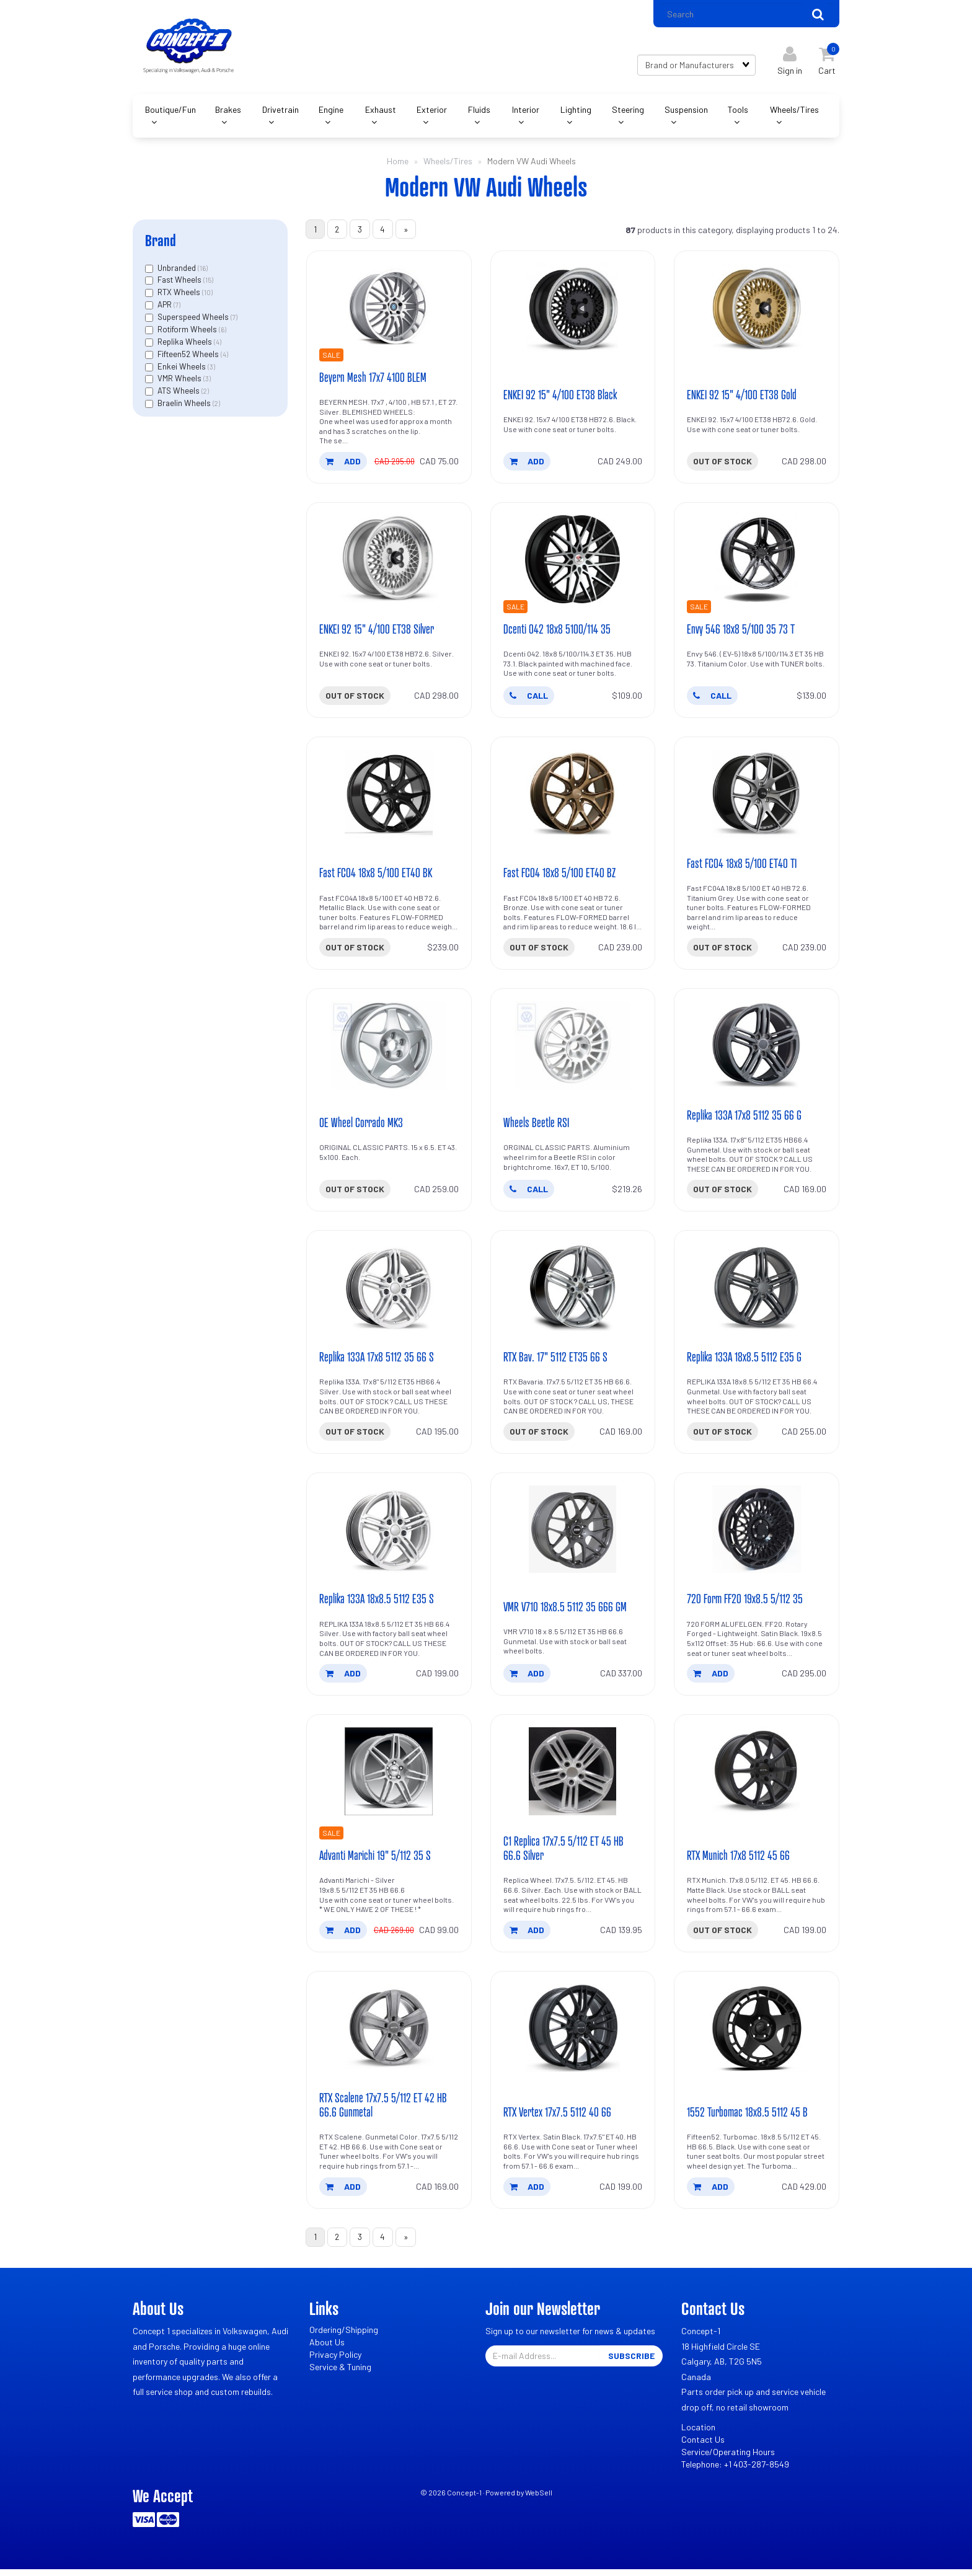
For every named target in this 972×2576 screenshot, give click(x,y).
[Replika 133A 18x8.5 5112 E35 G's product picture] (756, 1291)
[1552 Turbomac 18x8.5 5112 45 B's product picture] (756, 2034)
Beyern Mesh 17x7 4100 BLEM (373, 379)
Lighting (575, 110)
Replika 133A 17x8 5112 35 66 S (377, 1361)
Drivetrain (280, 110)
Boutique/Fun (170, 110)
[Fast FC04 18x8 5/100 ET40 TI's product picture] (756, 797)
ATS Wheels (179, 392)
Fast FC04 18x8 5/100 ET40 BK (376, 876)
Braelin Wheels (185, 404)
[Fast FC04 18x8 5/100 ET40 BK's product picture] (389, 797)
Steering (628, 110)
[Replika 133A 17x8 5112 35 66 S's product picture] (389, 1291)
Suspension (686, 110)
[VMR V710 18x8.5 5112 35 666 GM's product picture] (573, 1534)
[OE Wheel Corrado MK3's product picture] (389, 1049)
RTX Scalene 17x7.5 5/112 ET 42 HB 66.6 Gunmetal (383, 2111)
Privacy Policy (335, 2361)
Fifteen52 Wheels (189, 355)
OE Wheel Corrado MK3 (362, 1126)
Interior (525, 110)
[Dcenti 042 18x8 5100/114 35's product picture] (573, 562)
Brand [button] (160, 241)
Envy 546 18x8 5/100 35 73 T (741, 632)
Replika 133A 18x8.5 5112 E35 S (377, 1604)
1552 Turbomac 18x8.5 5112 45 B (748, 2118)
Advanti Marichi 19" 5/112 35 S (375, 1860)
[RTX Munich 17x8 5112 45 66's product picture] (756, 1777)
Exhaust (380, 110)
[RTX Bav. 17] (573, 1291)
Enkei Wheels (182, 368)
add (343, 463)
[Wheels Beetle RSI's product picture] (573, 1049)
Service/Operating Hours (728, 2458)
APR (165, 306)
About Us (327, 2349)
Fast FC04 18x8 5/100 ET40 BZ (560, 876)
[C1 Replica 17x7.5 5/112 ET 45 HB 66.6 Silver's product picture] (573, 1777)
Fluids (479, 110)
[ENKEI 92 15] (573, 309)
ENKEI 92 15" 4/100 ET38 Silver (377, 632)
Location (698, 2433)
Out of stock (722, 463)
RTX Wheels (179, 294)
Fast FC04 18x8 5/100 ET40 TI (742, 867)
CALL (529, 698)
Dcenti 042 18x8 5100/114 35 (557, 632)
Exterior (432, 110)
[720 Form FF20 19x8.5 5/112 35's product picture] (756, 1534)
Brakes (228, 110)
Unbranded (177, 269)
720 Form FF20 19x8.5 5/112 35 (746, 1604)
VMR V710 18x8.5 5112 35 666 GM (565, 1612)
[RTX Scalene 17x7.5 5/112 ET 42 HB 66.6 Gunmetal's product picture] (389, 2034)
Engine (331, 110)
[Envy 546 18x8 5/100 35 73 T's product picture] (756, 562)
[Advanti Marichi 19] (389, 1777)
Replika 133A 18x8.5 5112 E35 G (745, 1361)
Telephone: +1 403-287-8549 (735, 2471)
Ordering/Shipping (343, 2336)
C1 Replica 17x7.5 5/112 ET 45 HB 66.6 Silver (563, 1853)
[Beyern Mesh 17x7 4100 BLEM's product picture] (389, 309)
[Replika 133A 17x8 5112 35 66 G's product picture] (756, 1049)
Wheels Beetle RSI (536, 1126)
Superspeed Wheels (194, 318)
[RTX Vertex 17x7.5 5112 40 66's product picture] (573, 2034)
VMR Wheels (180, 380)
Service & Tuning (340, 2373)
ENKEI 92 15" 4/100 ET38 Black (560, 397)
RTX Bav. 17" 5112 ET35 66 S (555, 1361)
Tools (738, 110)
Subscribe (631, 2362)
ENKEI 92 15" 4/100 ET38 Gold (742, 397)
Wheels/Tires (794, 110)
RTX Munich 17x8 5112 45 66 (738, 1860)
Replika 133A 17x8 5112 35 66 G (745, 1119)
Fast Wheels (180, 281)
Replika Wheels (185, 343)
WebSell (538, 2499)
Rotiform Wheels (188, 330)
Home (398, 162)
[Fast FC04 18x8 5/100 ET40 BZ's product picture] (573, 797)
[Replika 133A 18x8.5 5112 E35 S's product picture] (389, 1534)
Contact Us (703, 2446)
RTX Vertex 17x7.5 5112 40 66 (558, 2118)
